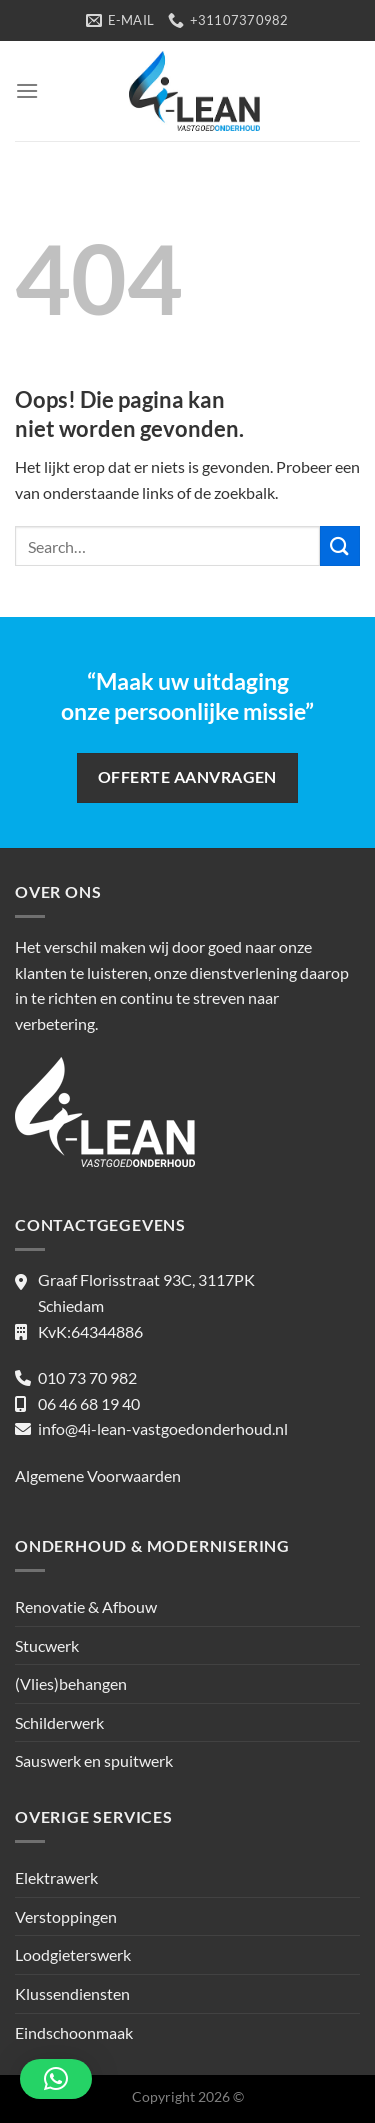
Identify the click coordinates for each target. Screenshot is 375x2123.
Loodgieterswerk (73, 1954)
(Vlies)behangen (71, 1683)
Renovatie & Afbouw (86, 1606)
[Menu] (27, 90)
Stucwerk (47, 1645)
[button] (56, 2079)
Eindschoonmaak (74, 2032)
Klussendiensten (72, 1993)
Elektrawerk (56, 1877)
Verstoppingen (66, 1916)
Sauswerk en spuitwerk (94, 1760)
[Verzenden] (340, 545)
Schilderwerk (59, 1722)
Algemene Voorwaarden (98, 1475)
